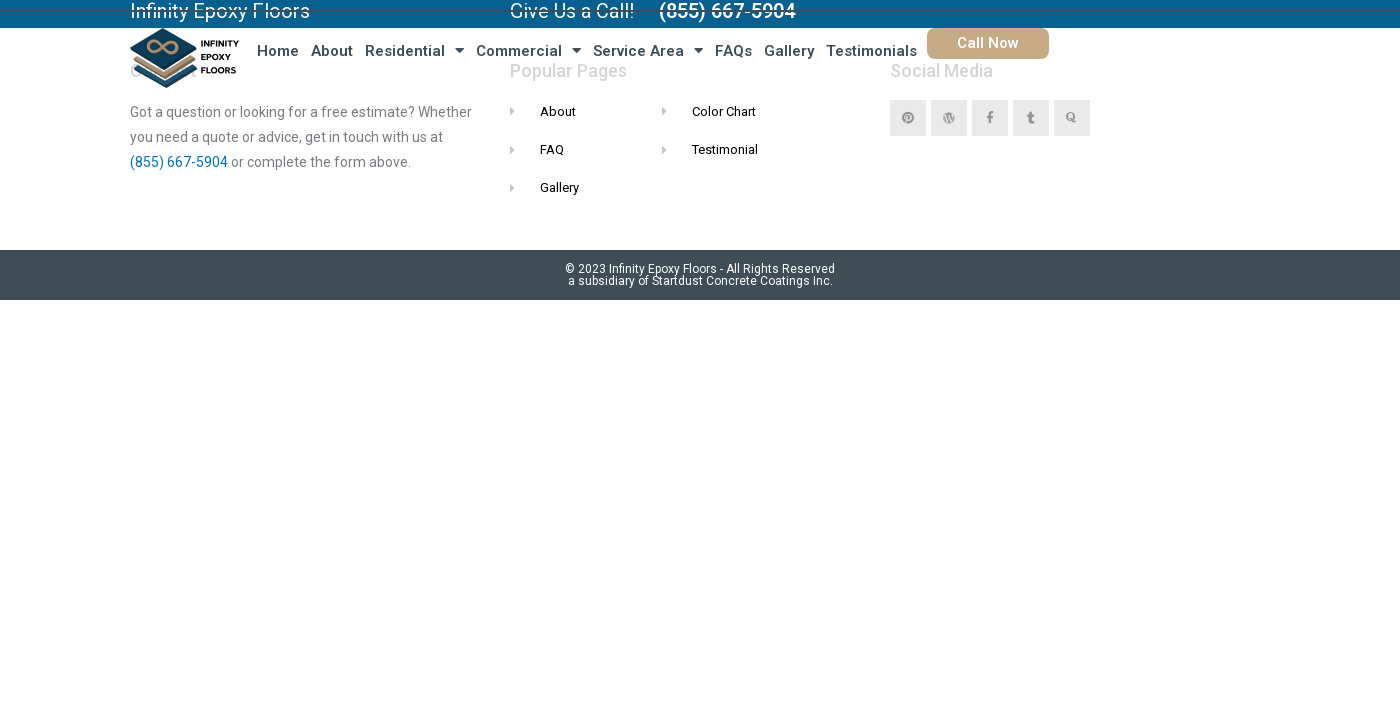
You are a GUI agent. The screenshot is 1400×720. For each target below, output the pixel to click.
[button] (988, 43)
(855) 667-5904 (179, 162)
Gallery (789, 51)
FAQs (733, 51)
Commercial (528, 50)
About (332, 51)
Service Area (648, 50)
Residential (414, 50)
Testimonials (871, 51)
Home (278, 51)
